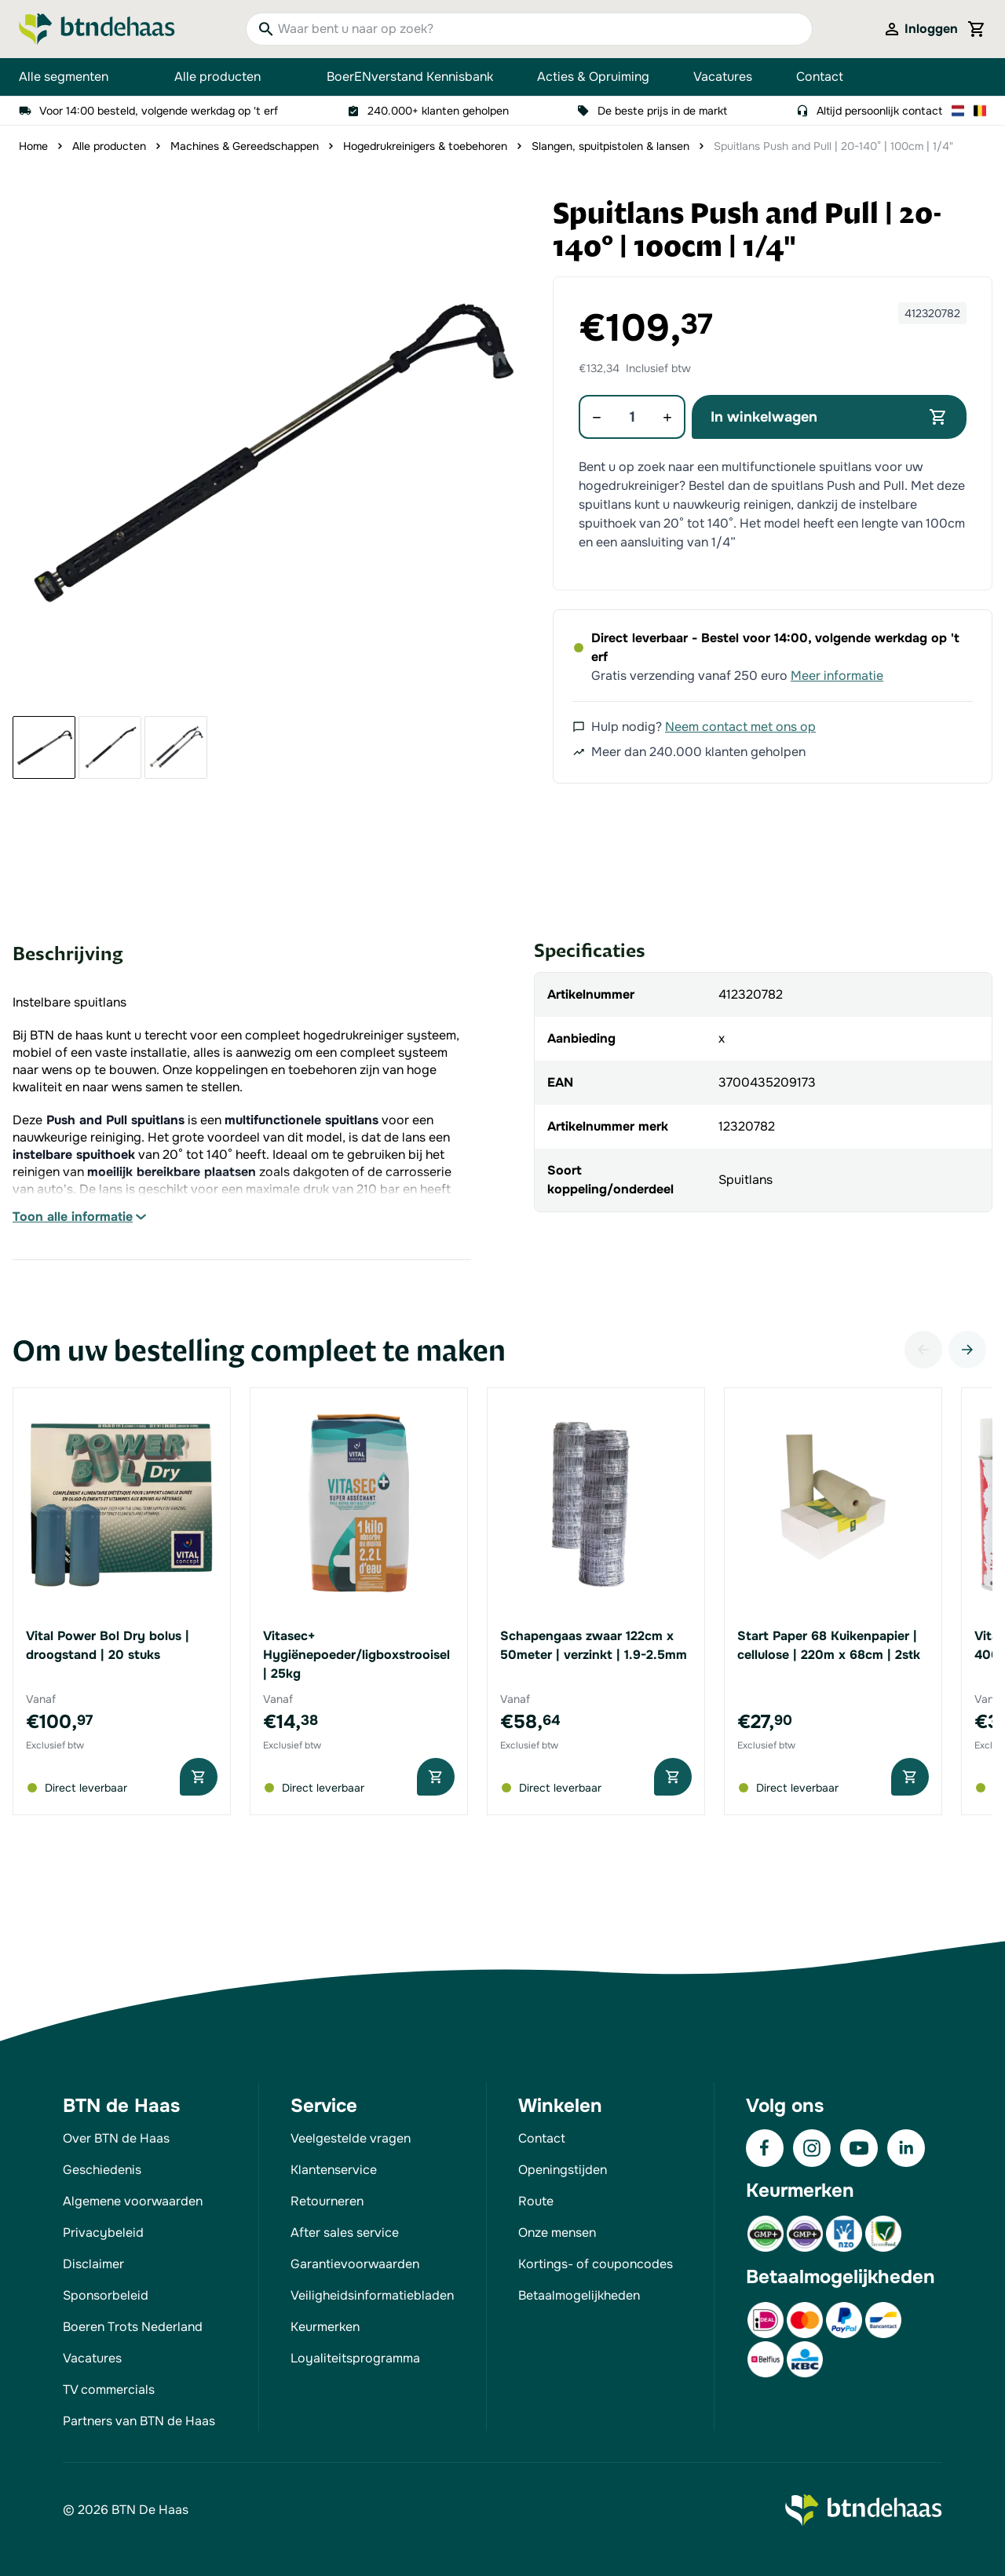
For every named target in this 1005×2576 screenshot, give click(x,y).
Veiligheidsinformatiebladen (372, 2295)
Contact (819, 76)
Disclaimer (93, 2264)
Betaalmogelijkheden (579, 2295)
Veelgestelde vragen (351, 2138)
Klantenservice (334, 2169)
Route (536, 2201)
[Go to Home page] (97, 29)
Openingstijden (562, 2169)
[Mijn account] (920, 29)
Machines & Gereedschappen (244, 146)
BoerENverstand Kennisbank (410, 76)
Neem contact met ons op (740, 726)
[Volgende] (967, 1349)
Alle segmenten (74, 77)
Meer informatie (837, 675)
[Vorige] (923, 1349)
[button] (265, 450)
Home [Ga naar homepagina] (33, 146)
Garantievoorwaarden (355, 2264)
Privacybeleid (103, 2232)
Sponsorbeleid (105, 2295)
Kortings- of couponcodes (595, 2264)
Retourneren (327, 2201)
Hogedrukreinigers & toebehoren (425, 146)
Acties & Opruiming (593, 76)
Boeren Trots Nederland (133, 2326)
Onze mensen (557, 2232)
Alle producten (228, 77)
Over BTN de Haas (116, 2138)
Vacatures (722, 76)
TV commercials (109, 2389)
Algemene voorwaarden (133, 2201)
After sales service (345, 2232)
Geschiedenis (102, 2169)
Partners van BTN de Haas (139, 2421)
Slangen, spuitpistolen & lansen (610, 146)
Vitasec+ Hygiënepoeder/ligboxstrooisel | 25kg (356, 1655)
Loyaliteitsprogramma (355, 2358)
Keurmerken (325, 2326)
